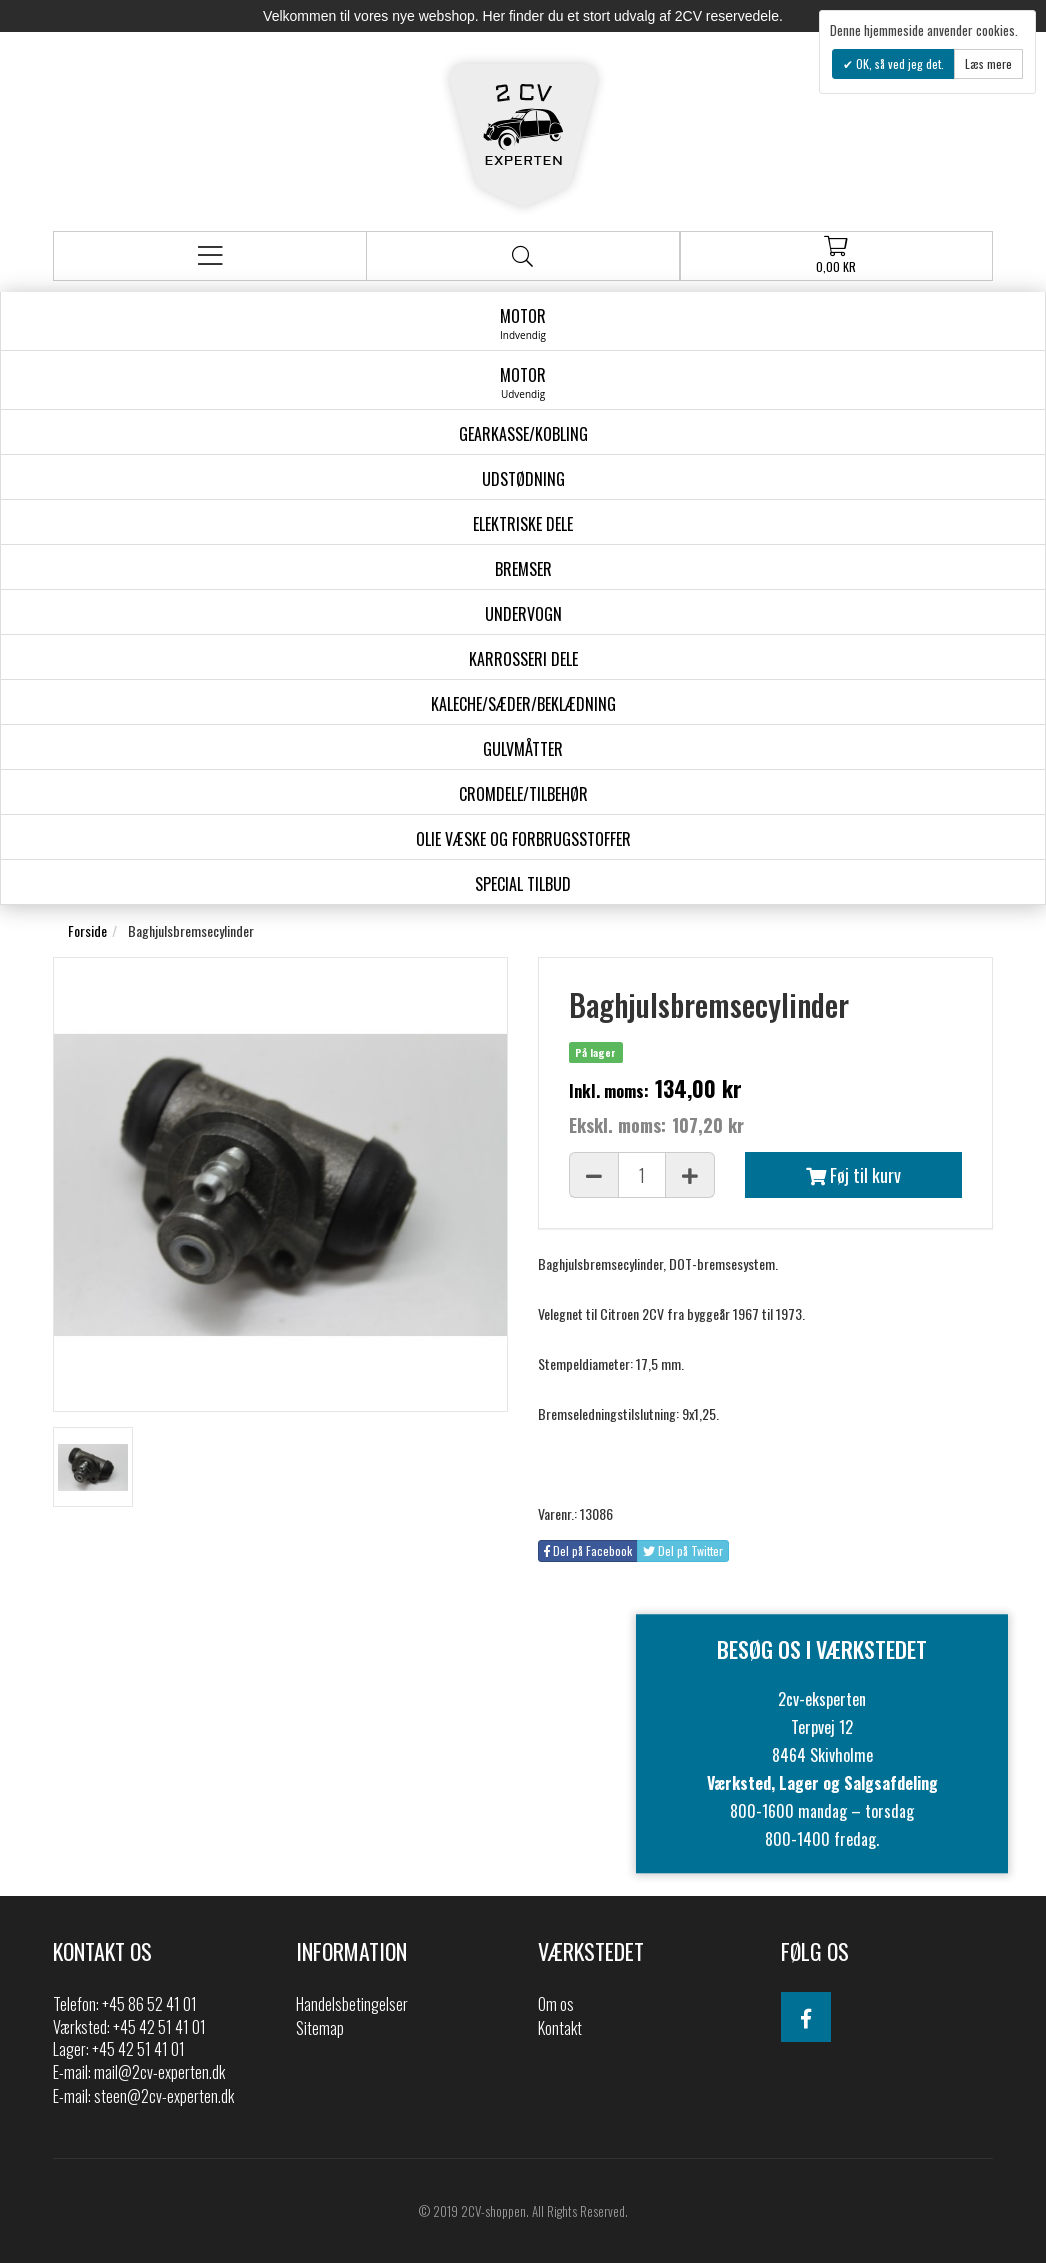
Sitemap (320, 2028)
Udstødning (523, 479)
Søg (522, 256)
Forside (87, 930)
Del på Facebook (588, 1550)
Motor (523, 323)
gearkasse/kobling (523, 434)
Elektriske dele (523, 524)
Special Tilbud (523, 884)
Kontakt (560, 2028)
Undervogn (523, 614)
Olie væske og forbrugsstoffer (523, 839)
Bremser (523, 569)
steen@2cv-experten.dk (164, 2096)
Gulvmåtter (523, 749)
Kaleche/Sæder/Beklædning (523, 704)
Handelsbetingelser (352, 2004)
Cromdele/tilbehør (523, 794)
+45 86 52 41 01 (149, 2004)
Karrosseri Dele (523, 659)
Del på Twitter (683, 1550)
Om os (556, 2004)
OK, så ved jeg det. (898, 63)
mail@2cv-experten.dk (159, 2072)
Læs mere (988, 63)
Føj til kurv (853, 1175)
